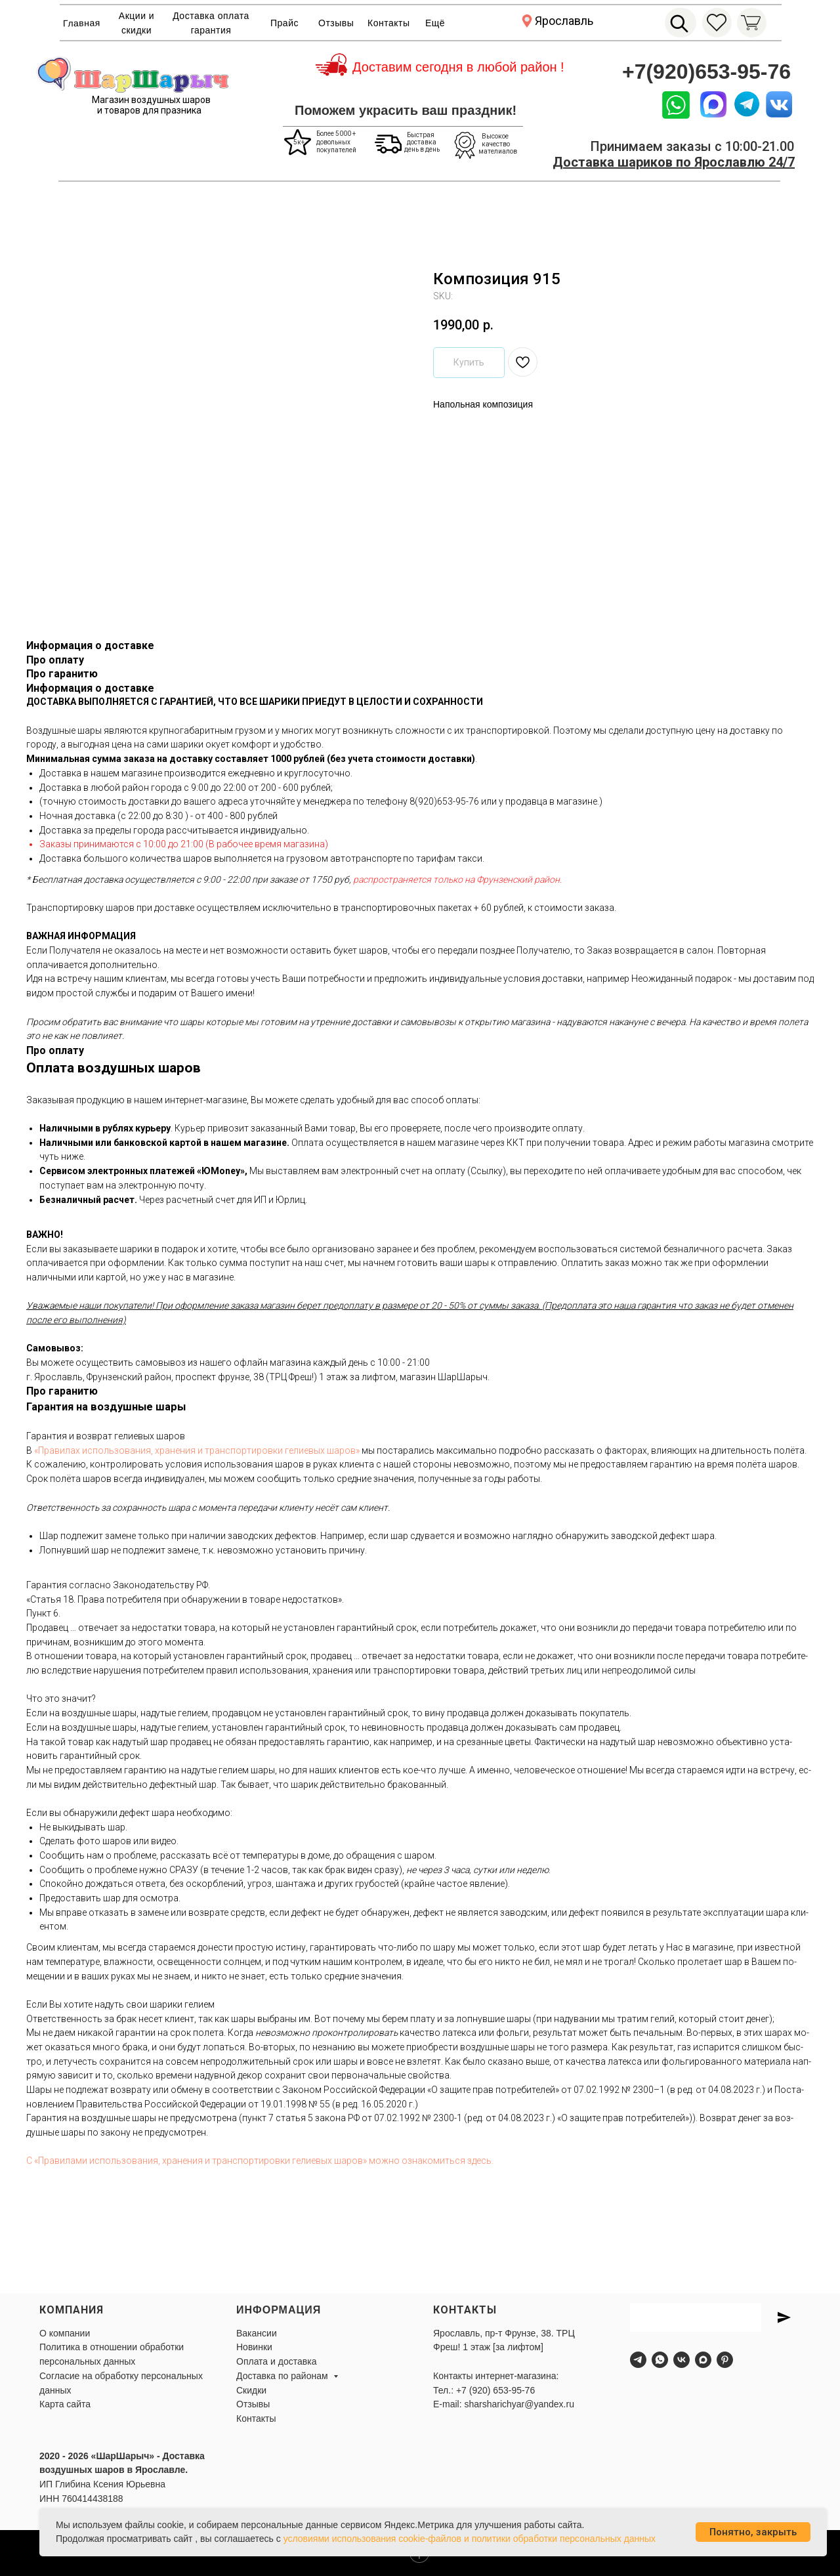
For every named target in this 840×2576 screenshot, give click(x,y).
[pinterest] (725, 2360)
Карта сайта (65, 2404)
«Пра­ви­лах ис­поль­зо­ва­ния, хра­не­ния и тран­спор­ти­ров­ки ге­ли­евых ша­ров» (197, 1450)
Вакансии (256, 2333)
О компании (64, 2333)
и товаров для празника (149, 110)
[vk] (681, 2360)
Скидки (251, 2390)
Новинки (254, 2347)
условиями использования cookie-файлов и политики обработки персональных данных (470, 2538)
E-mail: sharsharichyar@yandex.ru (503, 2404)
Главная (81, 23)
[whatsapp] (660, 2360)
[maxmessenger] (703, 2360)
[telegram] (638, 2360)
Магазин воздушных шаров (151, 100)
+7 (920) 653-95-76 (495, 2390)
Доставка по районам (283, 2376)
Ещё (435, 23)
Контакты (389, 23)
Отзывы (336, 23)
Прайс (284, 23)
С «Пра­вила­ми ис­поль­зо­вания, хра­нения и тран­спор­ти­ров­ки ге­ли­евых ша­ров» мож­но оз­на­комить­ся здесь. (260, 2160)
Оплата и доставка (276, 2361)
